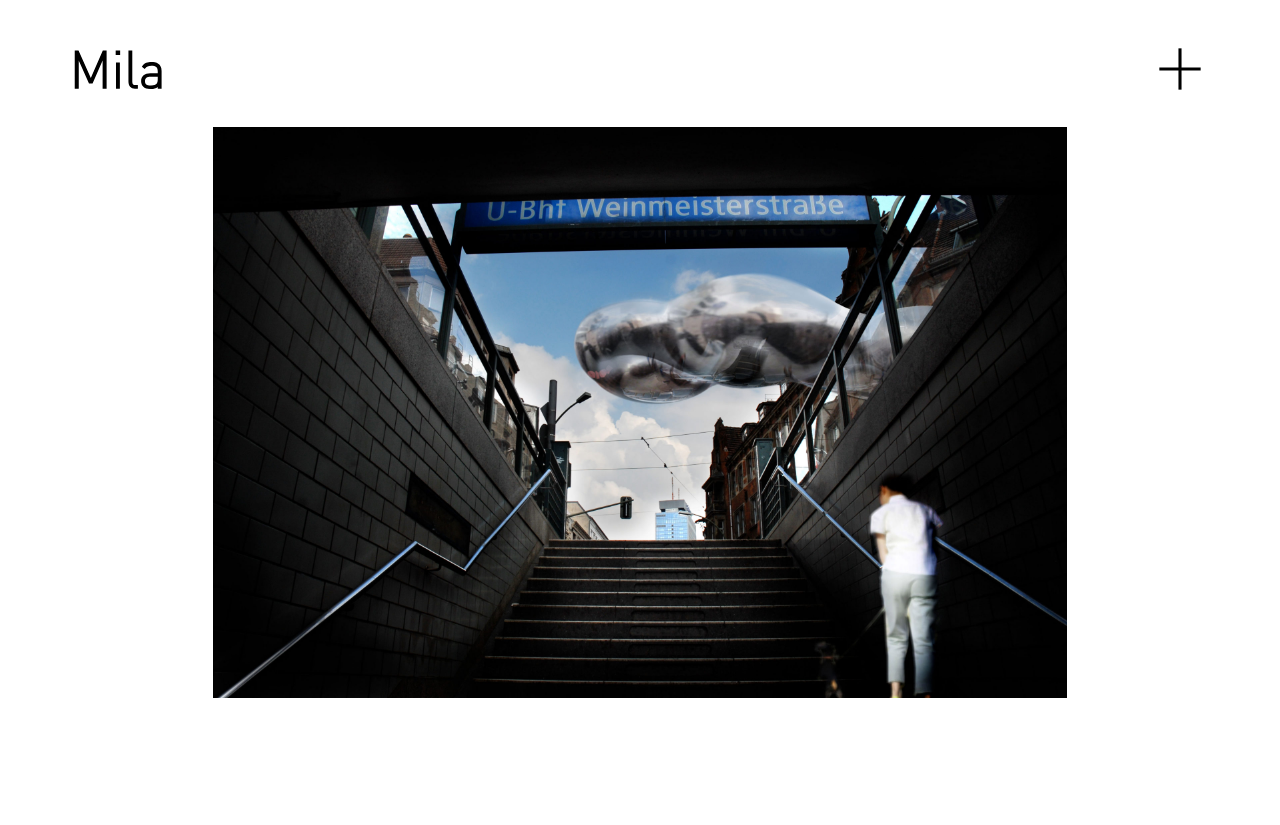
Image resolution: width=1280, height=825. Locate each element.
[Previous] (271, 412)
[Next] (881, 412)
